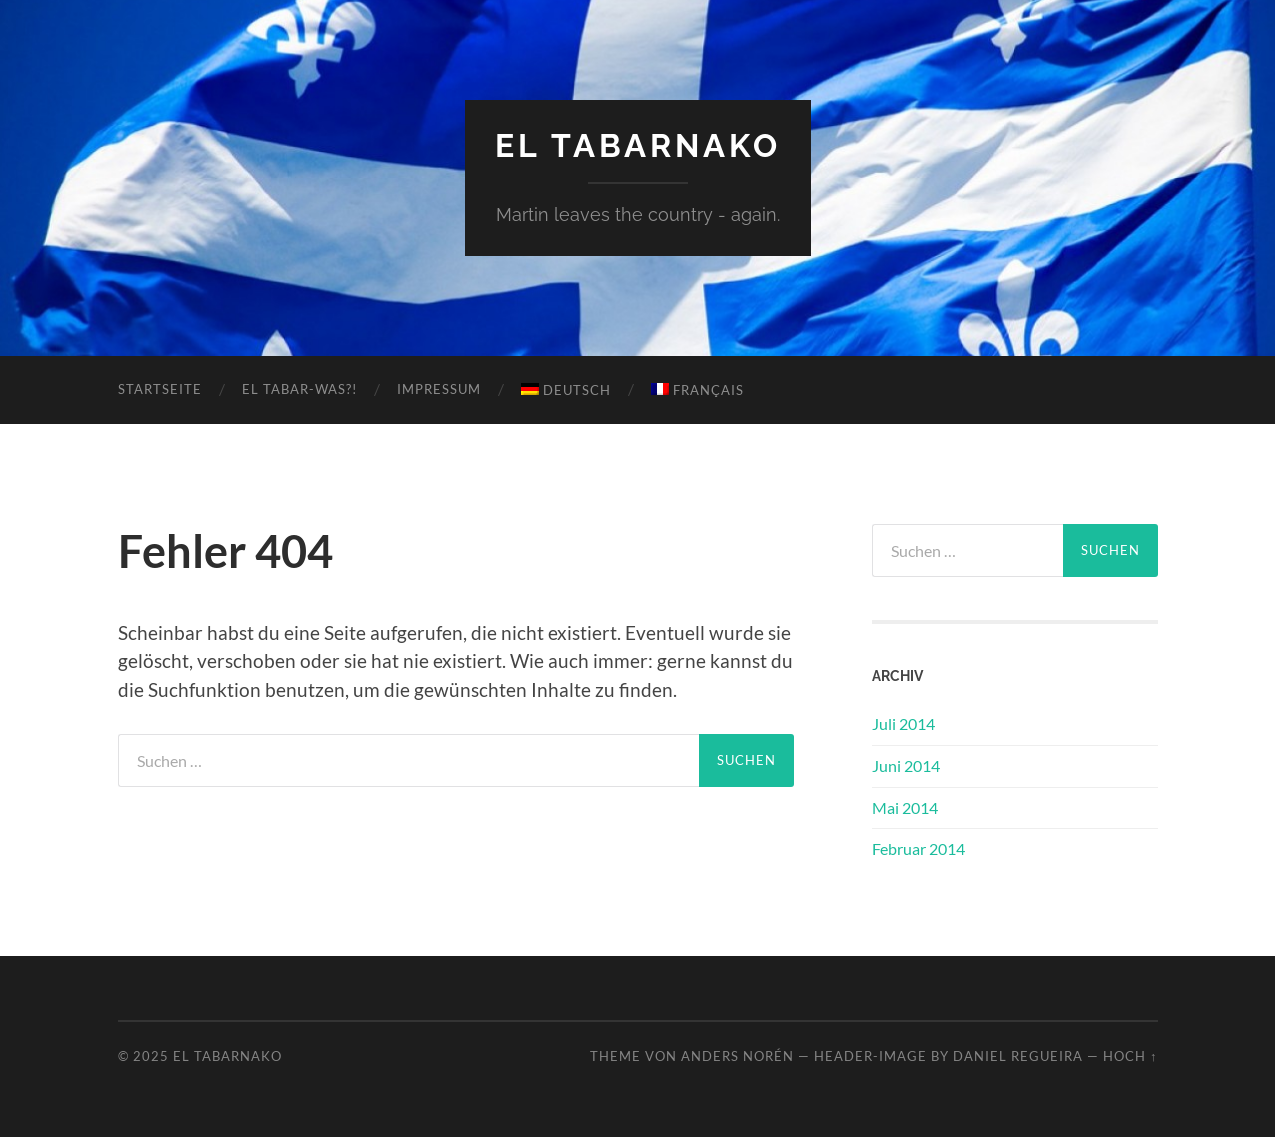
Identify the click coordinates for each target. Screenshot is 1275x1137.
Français (697, 390)
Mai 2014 (905, 807)
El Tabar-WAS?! (299, 389)
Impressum (439, 389)
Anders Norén (737, 1056)
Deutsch (566, 390)
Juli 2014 (903, 723)
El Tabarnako (638, 145)
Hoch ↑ (1130, 1056)
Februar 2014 (918, 848)
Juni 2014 (906, 765)
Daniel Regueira (1018, 1056)
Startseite (160, 389)
